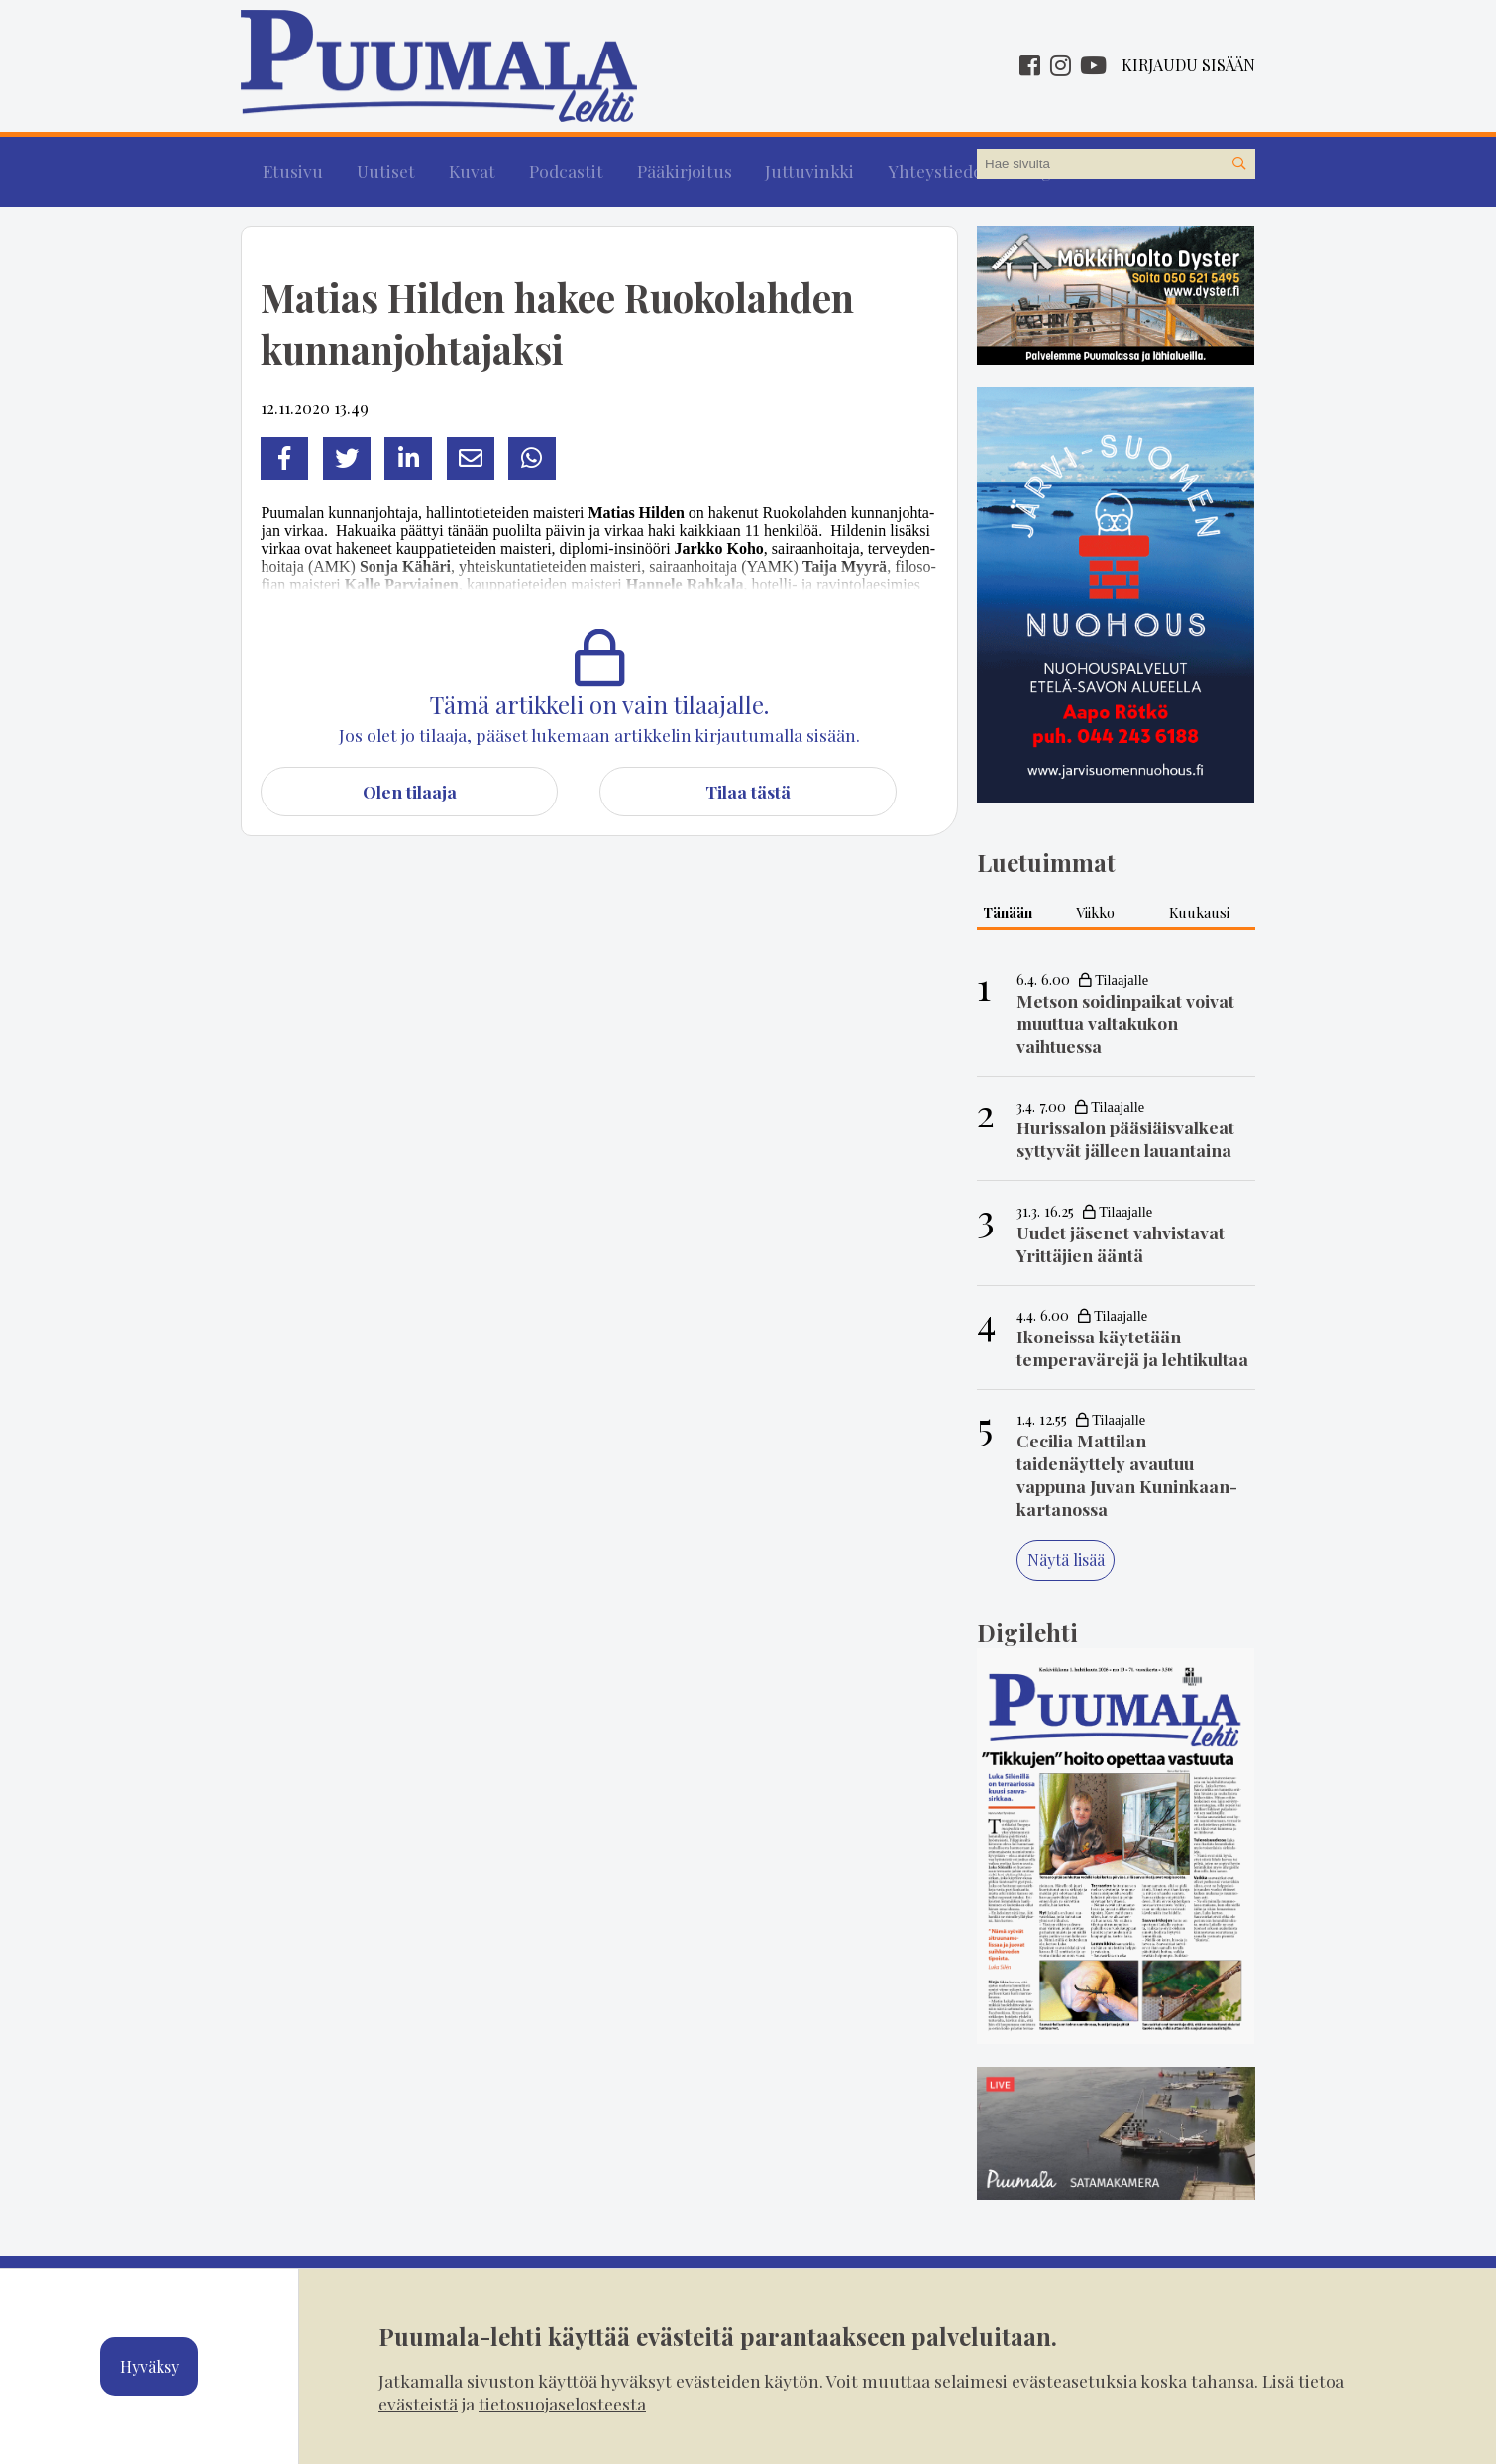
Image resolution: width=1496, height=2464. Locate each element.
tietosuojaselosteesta (562, 2403)
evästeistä (418, 2403)
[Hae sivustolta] (1239, 164)
